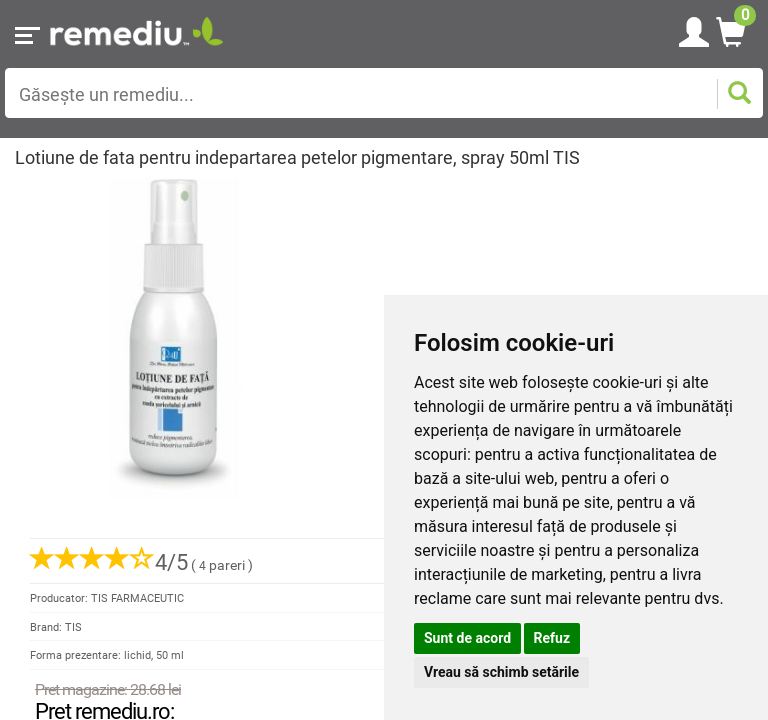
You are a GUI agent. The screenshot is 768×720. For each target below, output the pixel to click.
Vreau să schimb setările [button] (501, 672)
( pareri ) (141, 565)
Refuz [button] (552, 638)
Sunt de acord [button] (467, 638)
